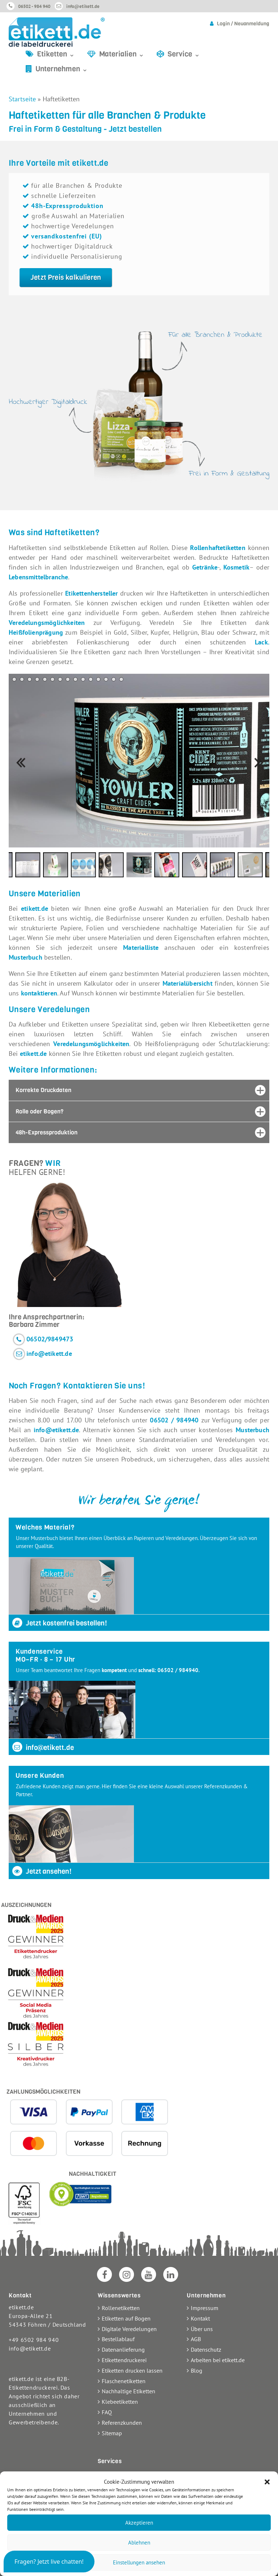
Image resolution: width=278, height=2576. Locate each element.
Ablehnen (139, 2542)
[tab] (139, 1090)
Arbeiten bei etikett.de (218, 2360)
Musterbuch (252, 1430)
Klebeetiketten (120, 2401)
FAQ (107, 2412)
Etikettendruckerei (124, 2360)
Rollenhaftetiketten (217, 547)
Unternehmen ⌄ (61, 69)
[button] (267, 2482)
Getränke (205, 567)
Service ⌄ (184, 54)
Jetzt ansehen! (41, 1871)
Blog (196, 2370)
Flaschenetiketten (124, 2381)
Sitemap (112, 2433)
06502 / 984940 (175, 1420)
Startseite (22, 99)
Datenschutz (206, 2349)
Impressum (204, 2307)
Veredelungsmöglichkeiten (47, 622)
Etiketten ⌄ (56, 54)
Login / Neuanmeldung (243, 23)
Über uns (202, 2328)
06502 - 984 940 (34, 6)
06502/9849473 (49, 1339)
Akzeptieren (139, 2522)
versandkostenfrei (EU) (66, 236)
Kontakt (200, 2318)
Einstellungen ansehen (139, 2562)
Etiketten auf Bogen (126, 2318)
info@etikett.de (83, 6)
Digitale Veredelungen (129, 2328)
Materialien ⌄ (121, 54)
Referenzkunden (122, 2422)
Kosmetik (236, 567)
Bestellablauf (118, 2339)
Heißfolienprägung (36, 632)
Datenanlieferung (123, 2349)
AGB (196, 2339)
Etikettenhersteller (91, 593)
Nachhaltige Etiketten (128, 2391)
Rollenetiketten (121, 2307)
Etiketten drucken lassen (132, 2370)
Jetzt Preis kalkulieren (65, 277)
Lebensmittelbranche (38, 577)
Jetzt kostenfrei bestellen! (59, 1623)
